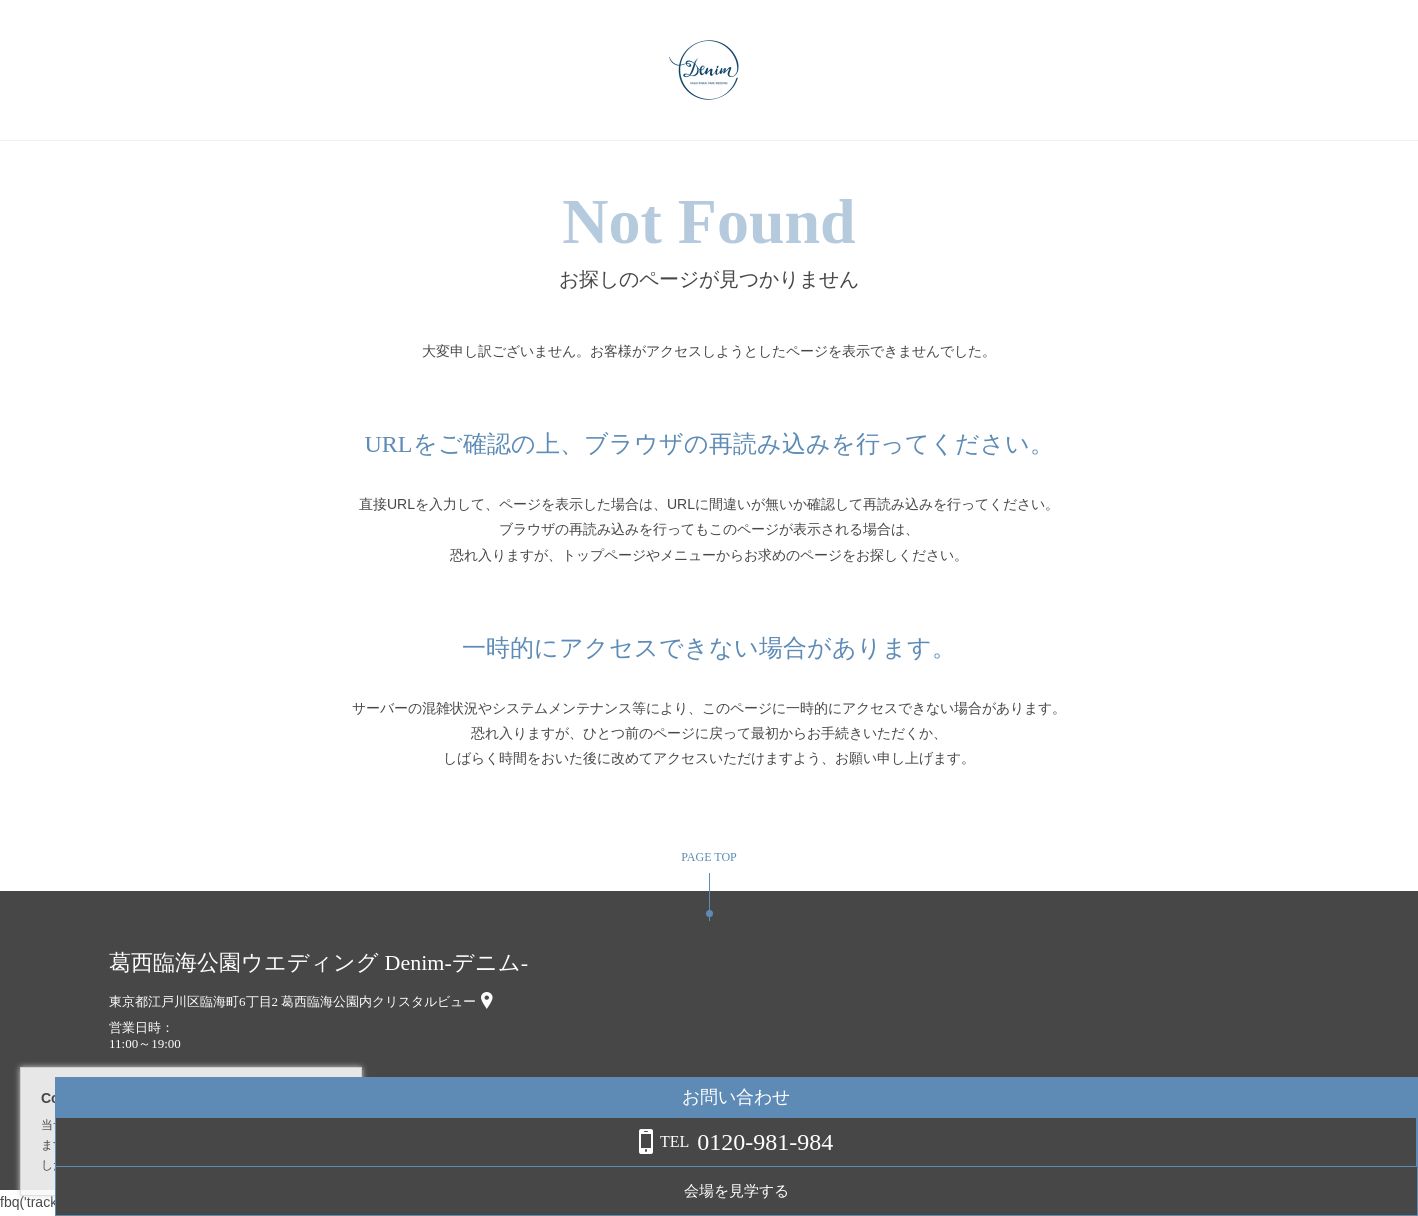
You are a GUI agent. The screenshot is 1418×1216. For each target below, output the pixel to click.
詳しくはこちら (203, 1165)
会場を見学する (1258, 1191)
